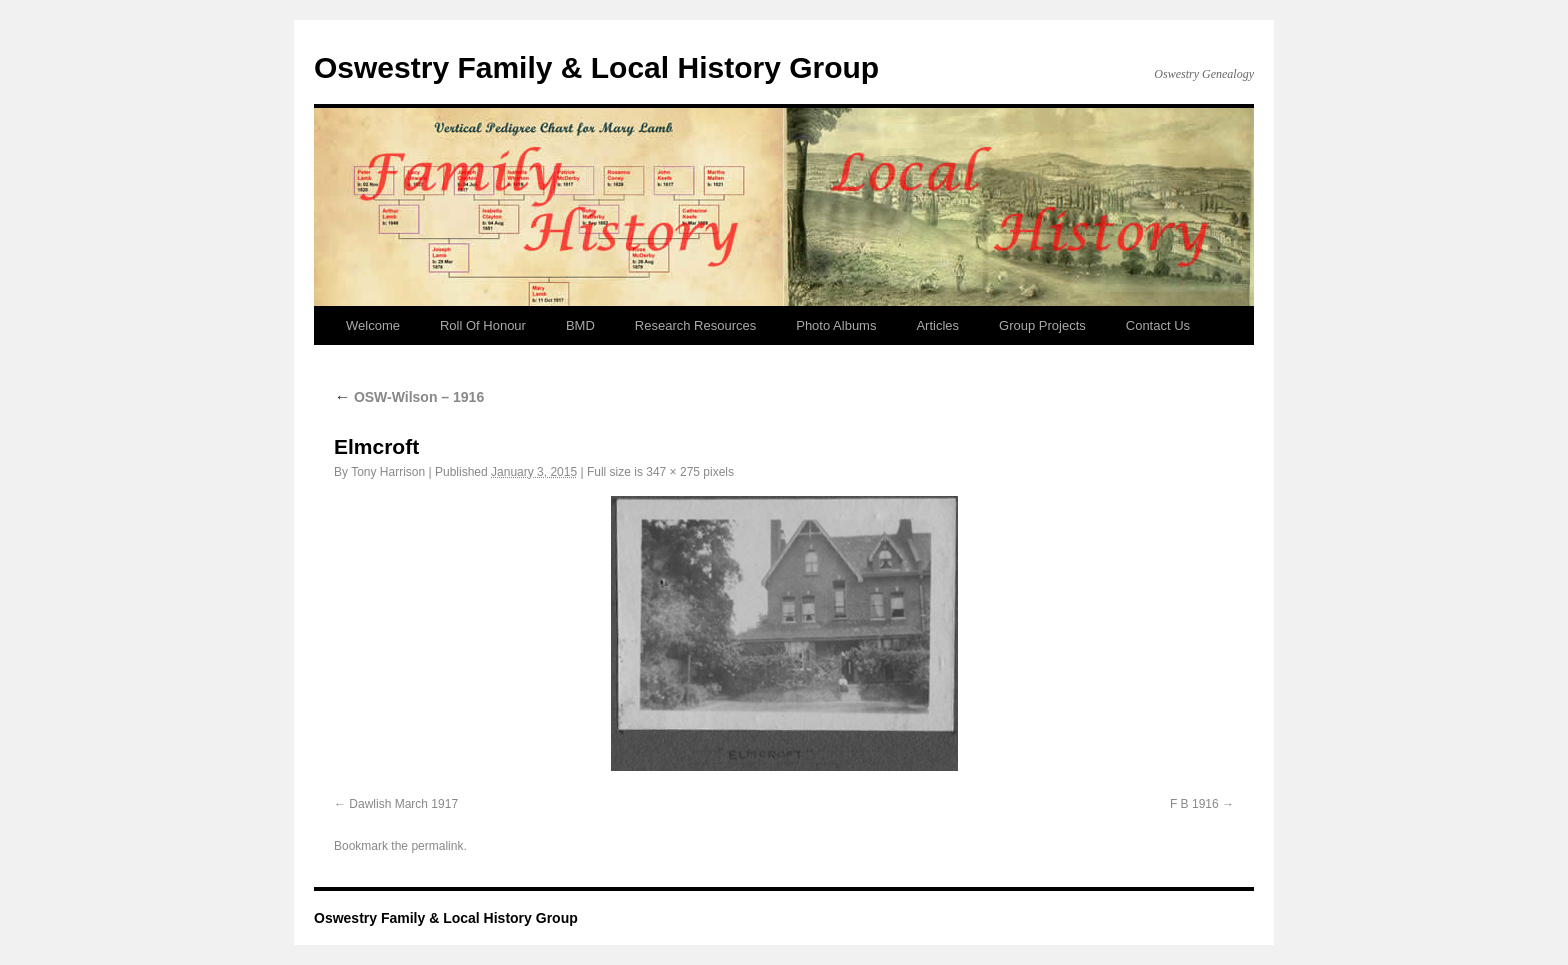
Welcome (373, 325)
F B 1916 (1194, 804)
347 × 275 (673, 472)
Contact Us (1158, 325)
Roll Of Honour (483, 325)
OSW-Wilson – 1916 (409, 397)
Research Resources (695, 325)
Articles (937, 325)
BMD (580, 325)
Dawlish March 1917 (403, 804)
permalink (437, 846)
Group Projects (1042, 325)
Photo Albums (836, 325)
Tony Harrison (388, 472)
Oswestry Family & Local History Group (596, 67)
